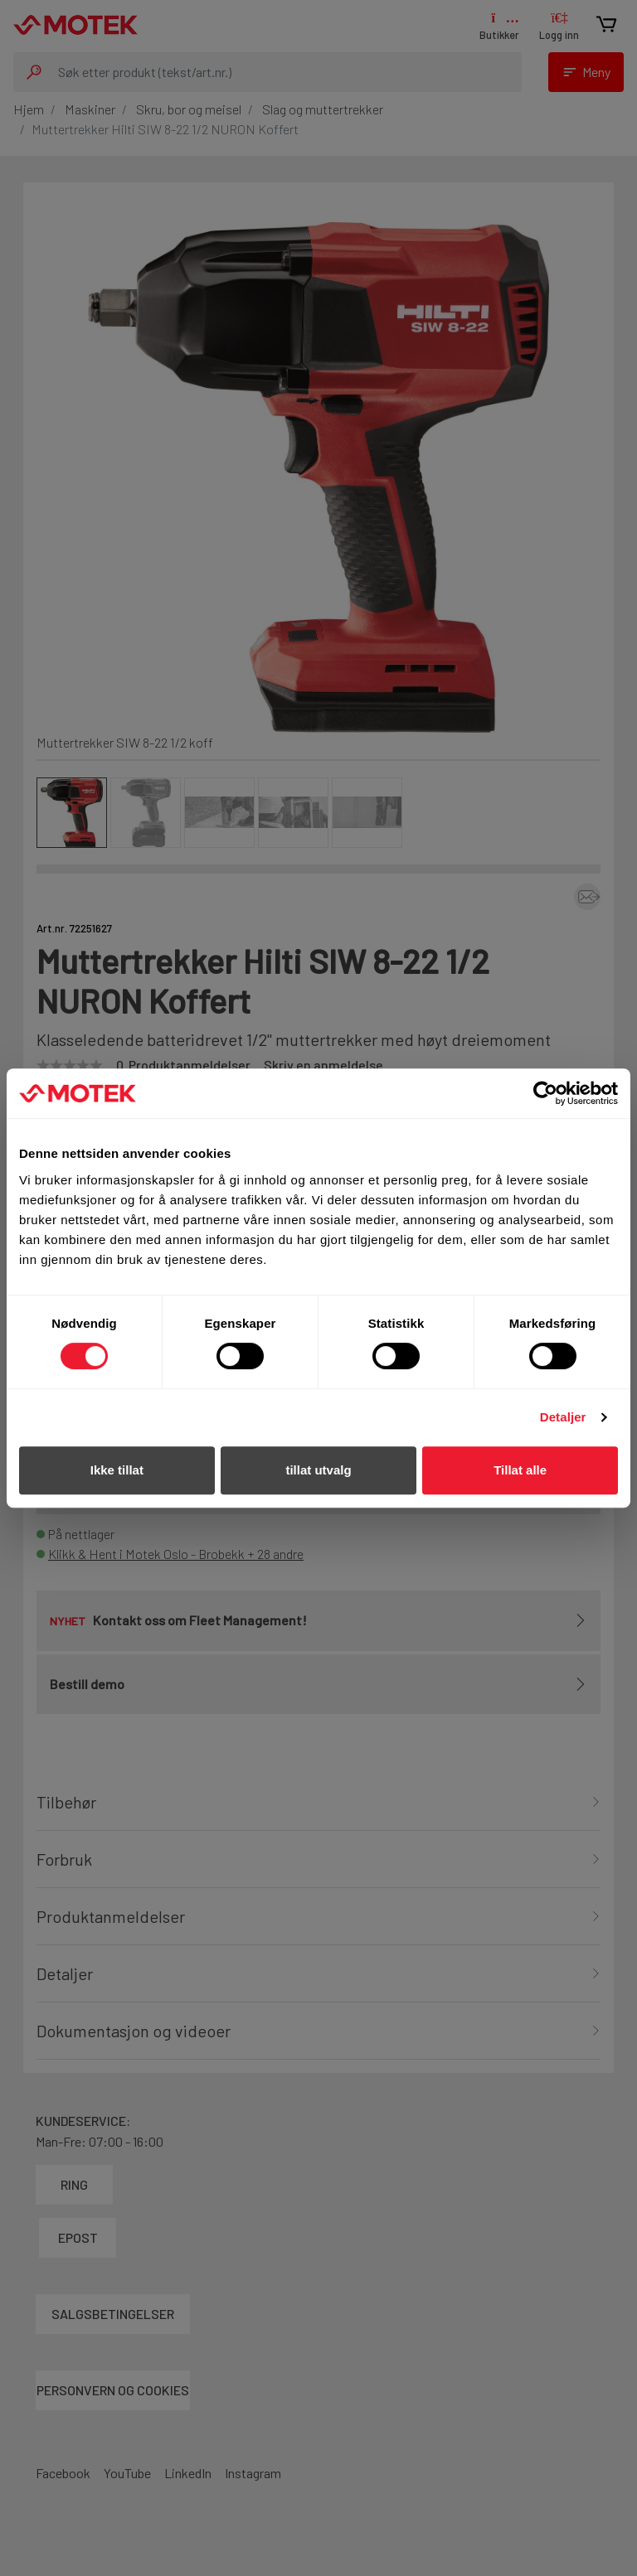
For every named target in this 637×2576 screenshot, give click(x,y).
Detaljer (563, 1417)
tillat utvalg (318, 1470)
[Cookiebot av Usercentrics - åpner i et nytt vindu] (545, 1093)
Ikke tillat (116, 1470)
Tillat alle (520, 1470)
